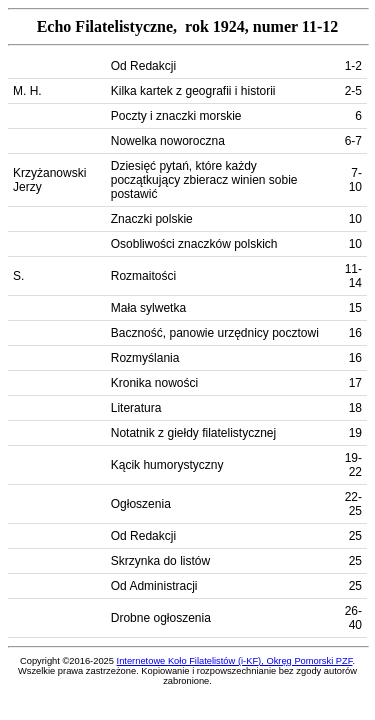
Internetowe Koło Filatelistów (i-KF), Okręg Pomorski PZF (235, 661)
